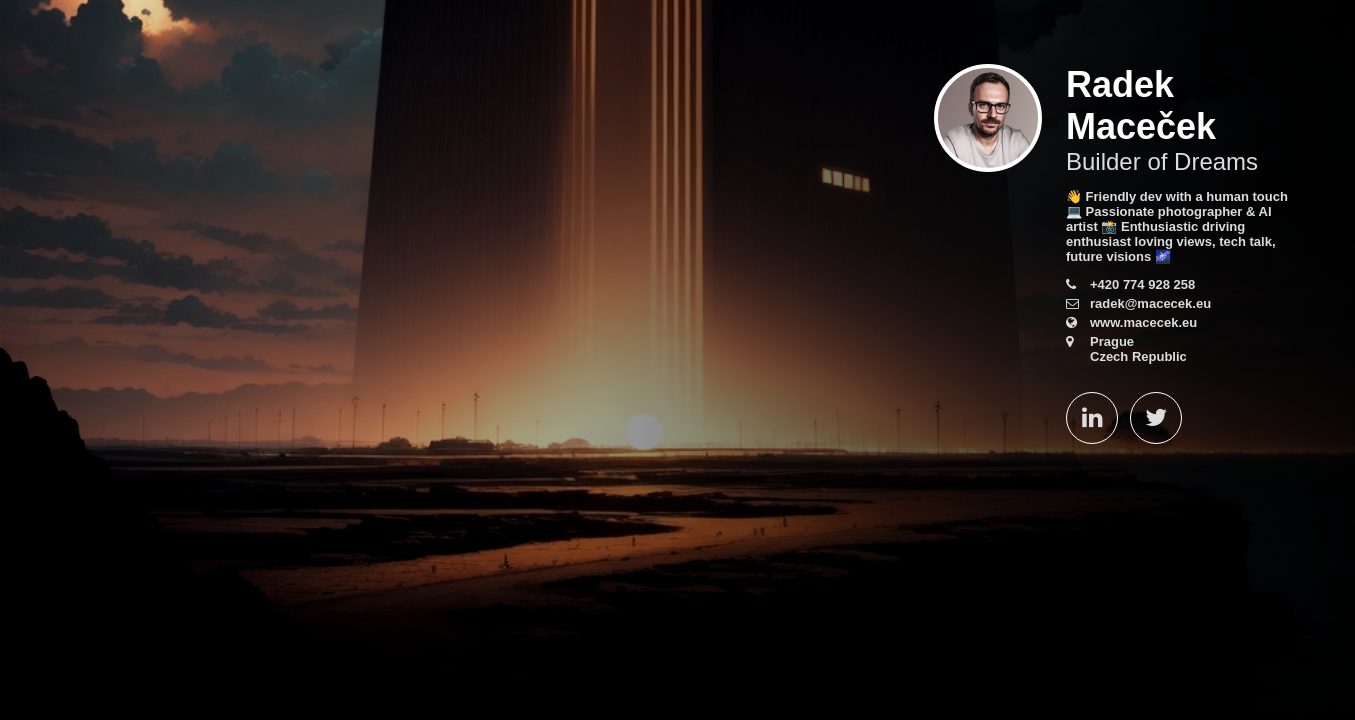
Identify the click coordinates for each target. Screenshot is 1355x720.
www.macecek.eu (1143, 322)
